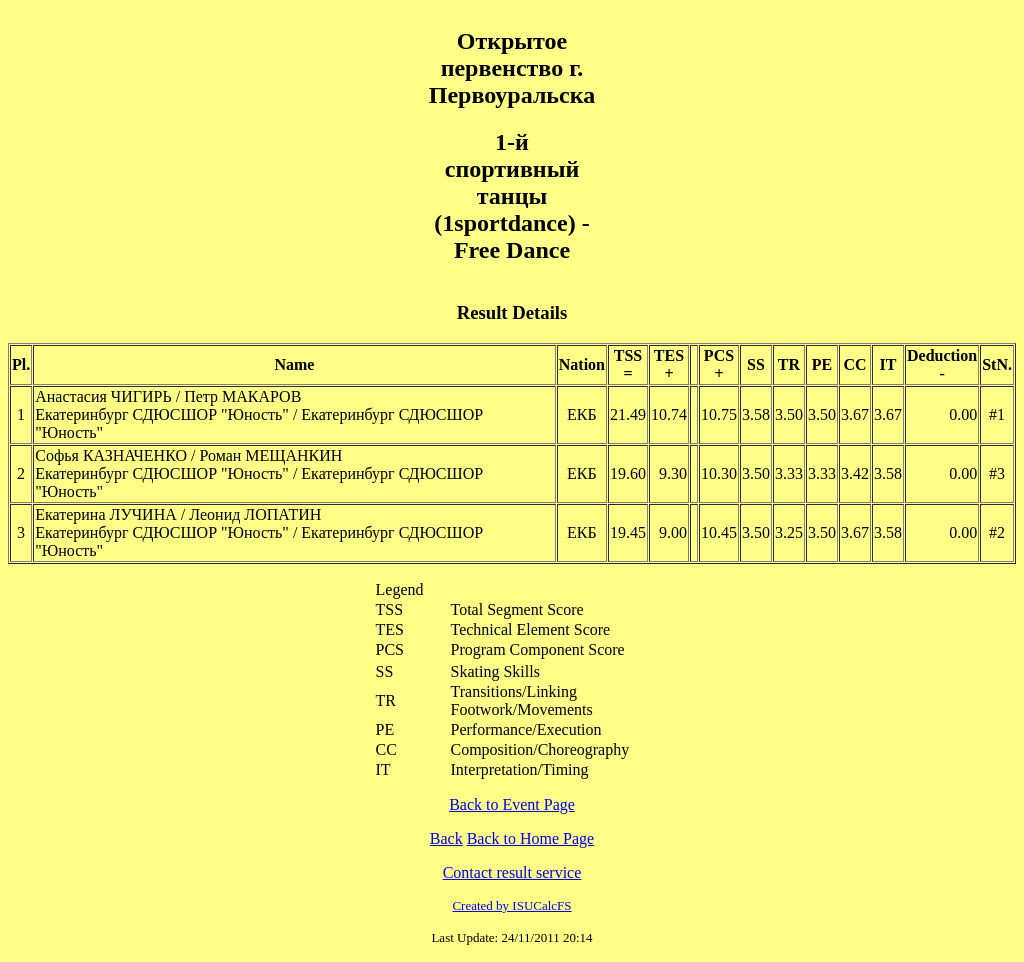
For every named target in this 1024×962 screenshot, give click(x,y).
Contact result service (512, 872)
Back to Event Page (512, 804)
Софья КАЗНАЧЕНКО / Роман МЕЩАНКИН (188, 455)
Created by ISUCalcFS (511, 905)
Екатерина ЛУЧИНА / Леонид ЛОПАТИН (178, 514)
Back (446, 838)
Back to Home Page (531, 838)
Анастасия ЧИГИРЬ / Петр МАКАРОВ (168, 396)
